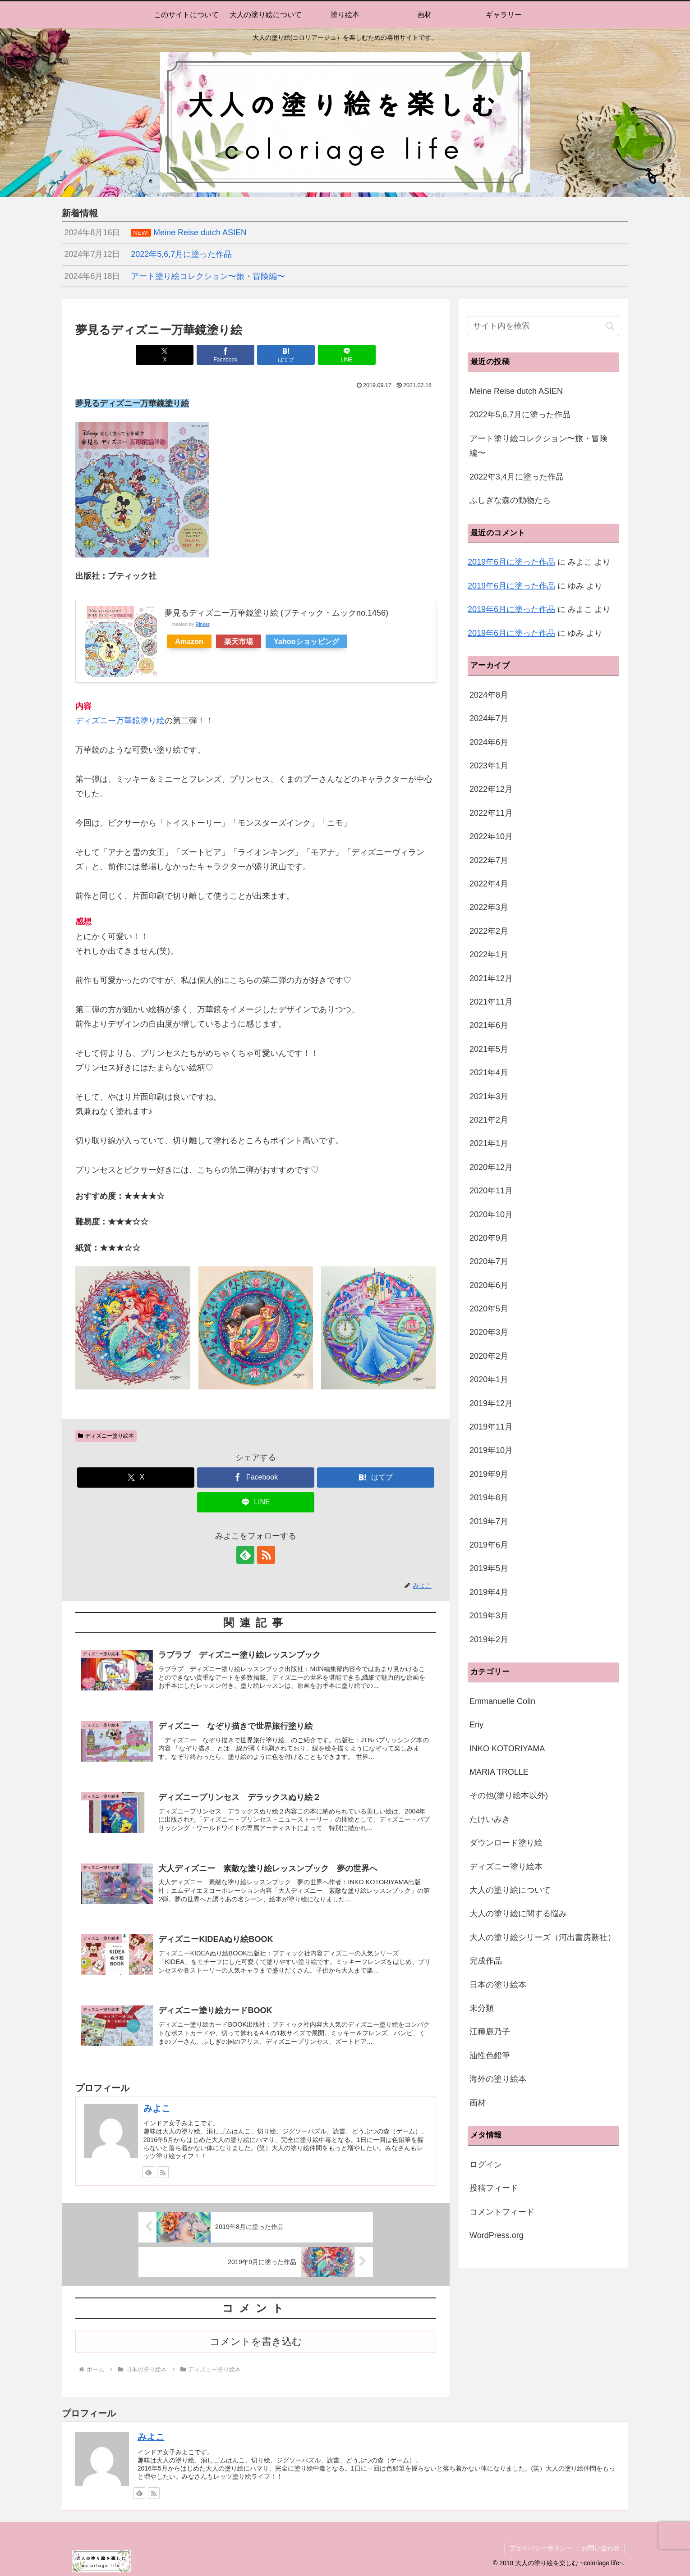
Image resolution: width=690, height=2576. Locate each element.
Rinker (202, 624)
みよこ (156, 2108)
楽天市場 (238, 641)
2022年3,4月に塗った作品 (516, 476)
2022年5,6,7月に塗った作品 (519, 414)
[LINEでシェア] (347, 355)
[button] (610, 326)
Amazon (189, 641)
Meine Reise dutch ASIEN (516, 391)
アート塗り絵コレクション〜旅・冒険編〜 (538, 445)
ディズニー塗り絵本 (106, 1436)
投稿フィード (493, 2187)
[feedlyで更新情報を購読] (245, 1555)
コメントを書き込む (256, 2341)
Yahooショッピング (306, 641)
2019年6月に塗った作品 (511, 561)
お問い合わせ (601, 2548)
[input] (543, 326)
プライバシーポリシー (540, 2548)
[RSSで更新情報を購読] (266, 1555)
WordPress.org (496, 2235)
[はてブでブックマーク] (286, 355)
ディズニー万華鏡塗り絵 (120, 720)
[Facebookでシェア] (225, 355)
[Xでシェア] (164, 355)
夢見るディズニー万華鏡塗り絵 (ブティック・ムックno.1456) (276, 612)
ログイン (485, 2164)
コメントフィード (501, 2211)
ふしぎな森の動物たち (510, 500)
